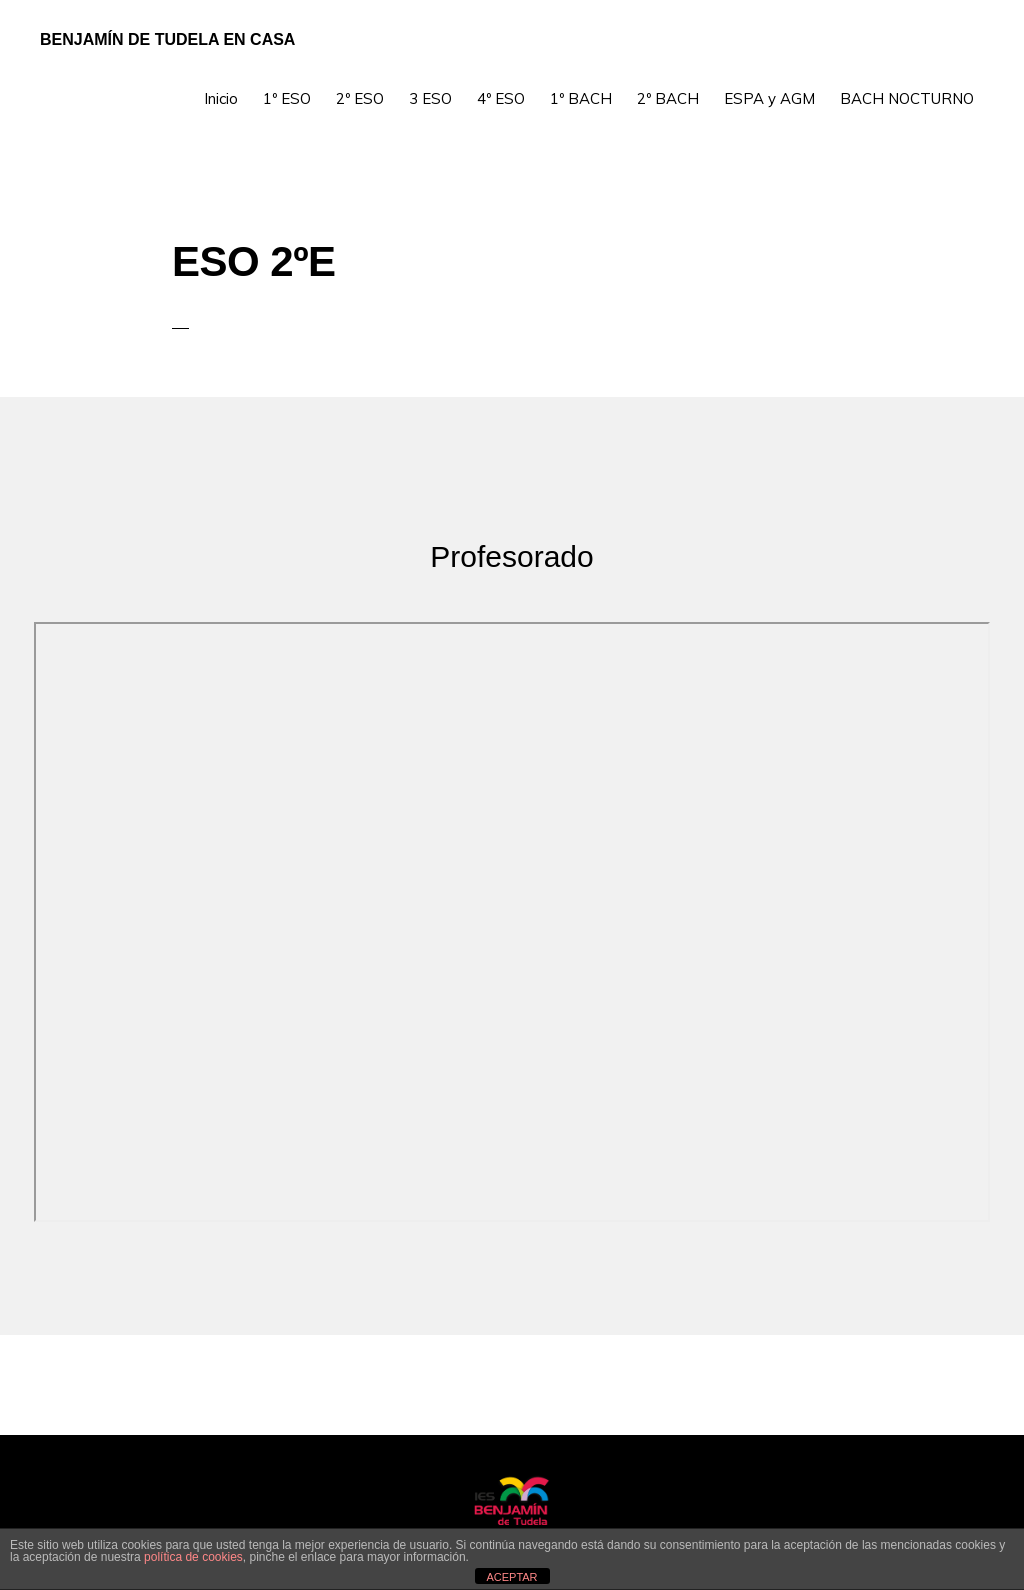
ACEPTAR (511, 1577)
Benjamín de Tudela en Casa (167, 39)
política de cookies (193, 1557)
